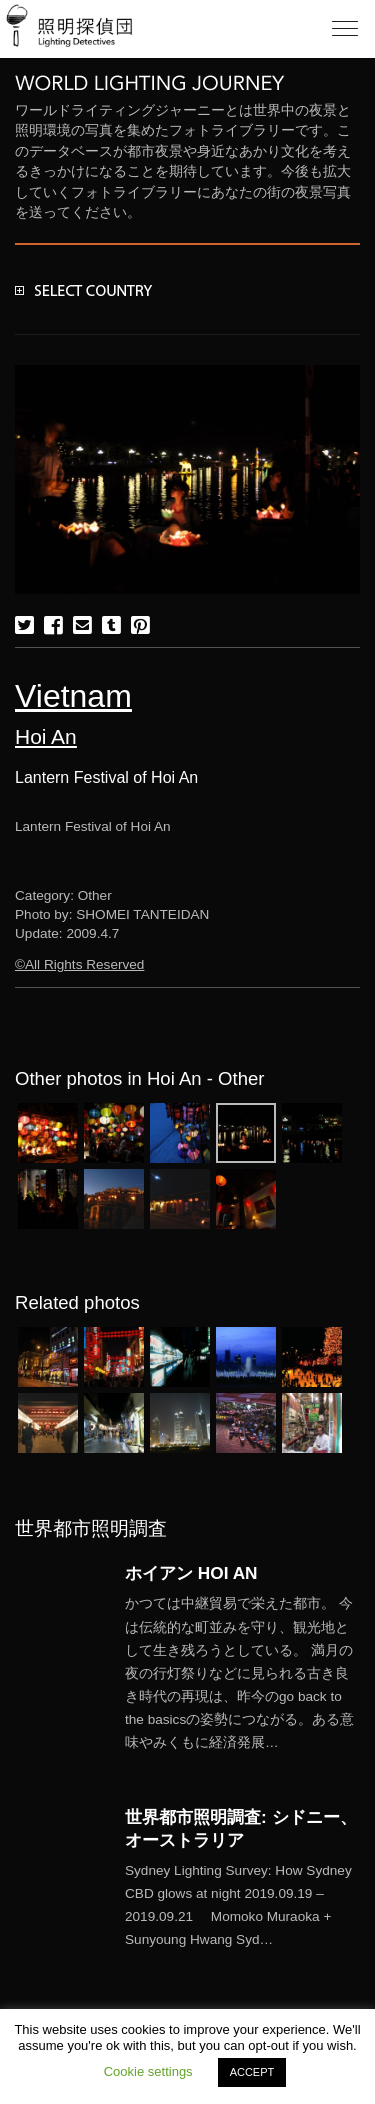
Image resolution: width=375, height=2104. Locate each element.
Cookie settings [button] (148, 2071)
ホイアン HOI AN (191, 1573)
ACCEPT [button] (252, 2072)
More (242, 1673)
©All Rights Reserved (79, 964)
